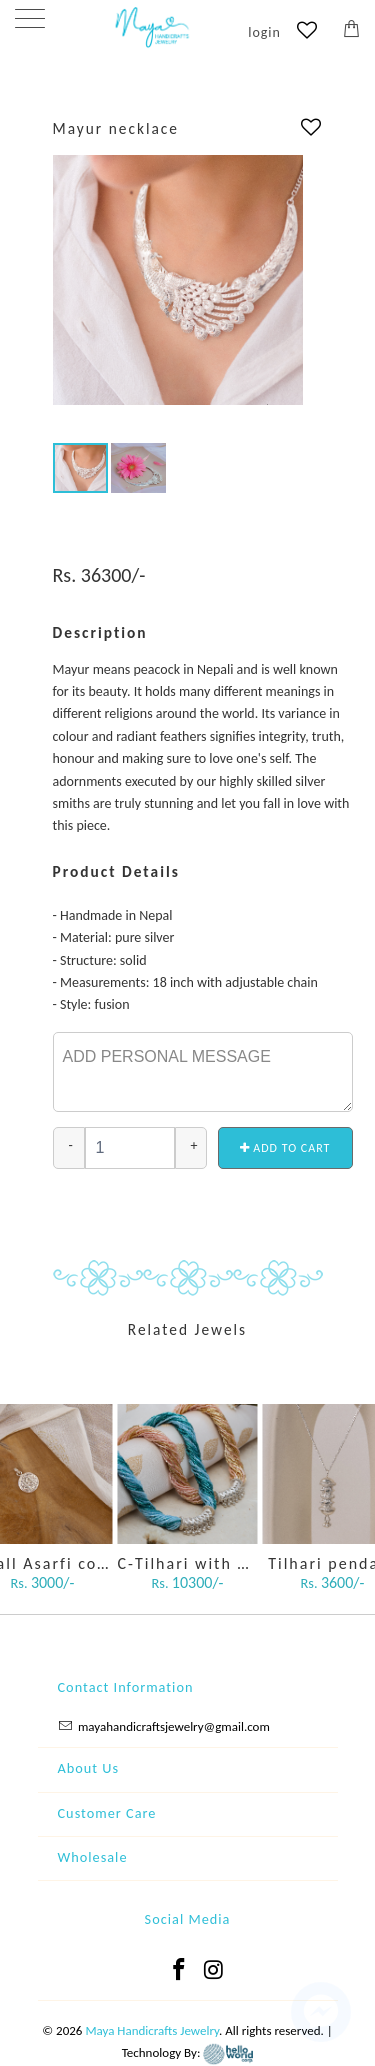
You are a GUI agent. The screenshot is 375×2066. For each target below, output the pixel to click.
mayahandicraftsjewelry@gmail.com (174, 1726)
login (264, 32)
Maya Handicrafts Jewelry (152, 2030)
